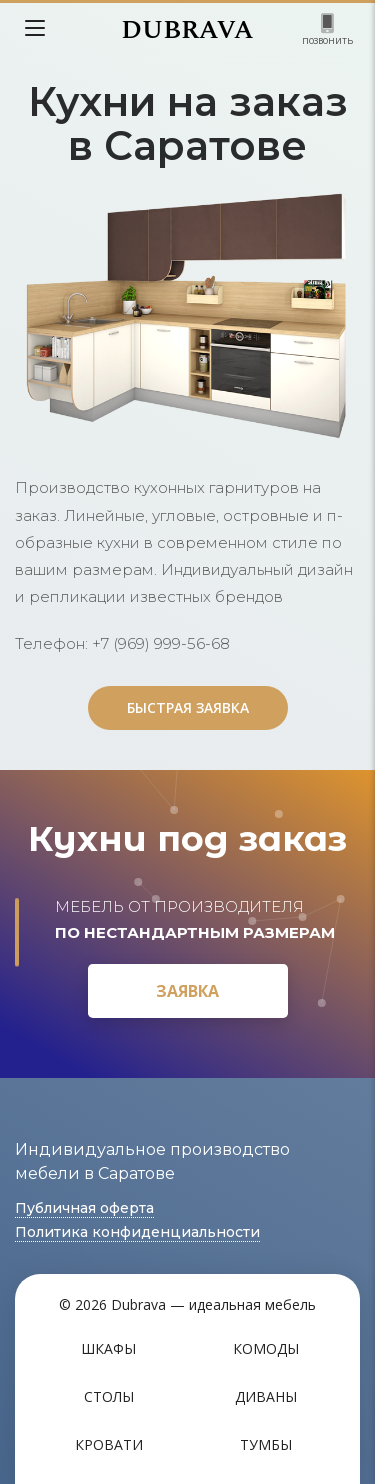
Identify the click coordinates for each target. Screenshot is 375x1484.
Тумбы (266, 1444)
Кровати (109, 1444)
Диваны (266, 1396)
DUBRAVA (187, 30)
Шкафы (108, 1348)
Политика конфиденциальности (137, 1232)
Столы (109, 1396)
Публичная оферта (84, 1208)
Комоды (266, 1348)
